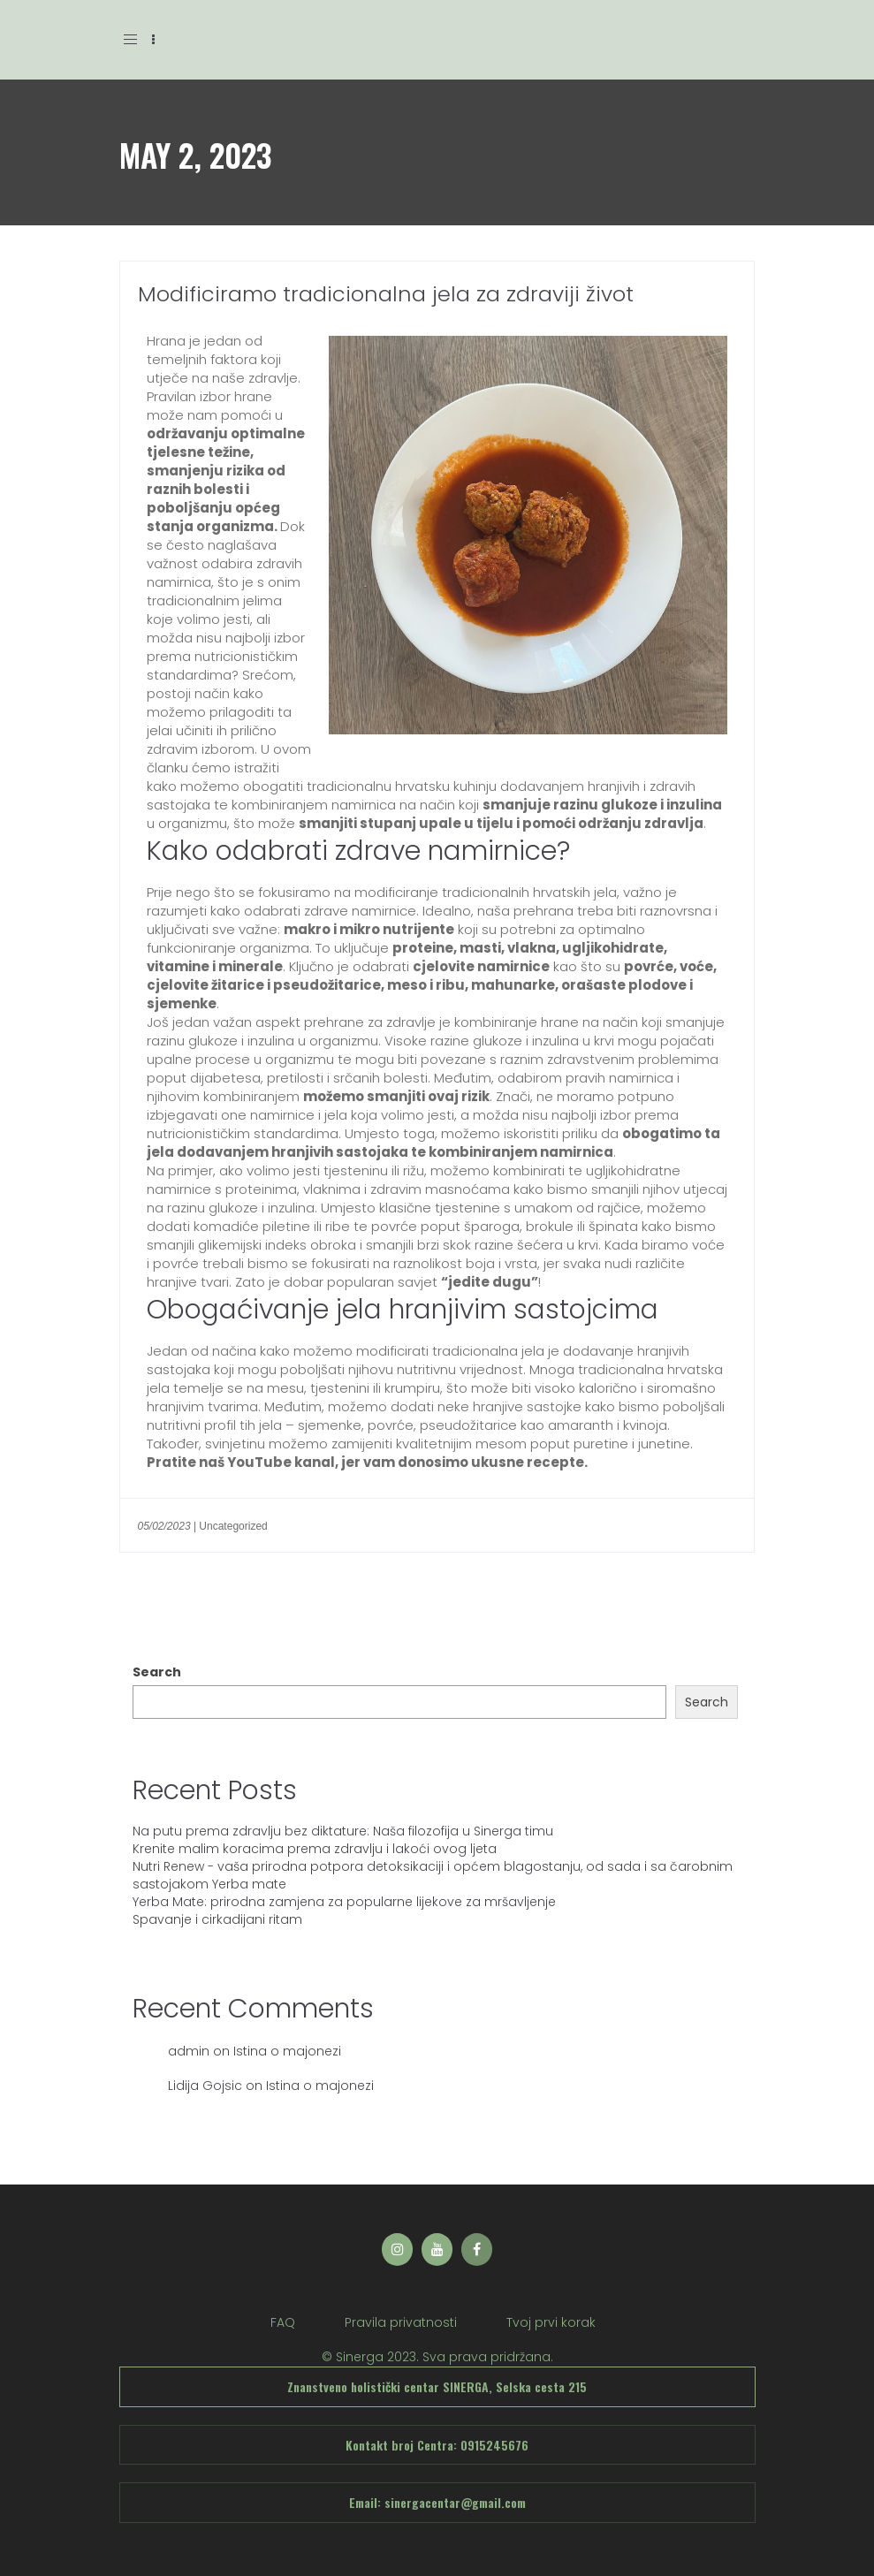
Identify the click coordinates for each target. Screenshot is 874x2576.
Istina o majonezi (287, 2051)
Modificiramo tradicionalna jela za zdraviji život (386, 293)
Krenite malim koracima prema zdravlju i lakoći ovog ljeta (315, 1849)
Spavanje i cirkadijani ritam (217, 1919)
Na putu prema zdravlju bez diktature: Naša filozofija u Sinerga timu (343, 1831)
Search (157, 1672)
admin (188, 2051)
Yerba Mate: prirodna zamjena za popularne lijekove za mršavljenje (344, 1902)
